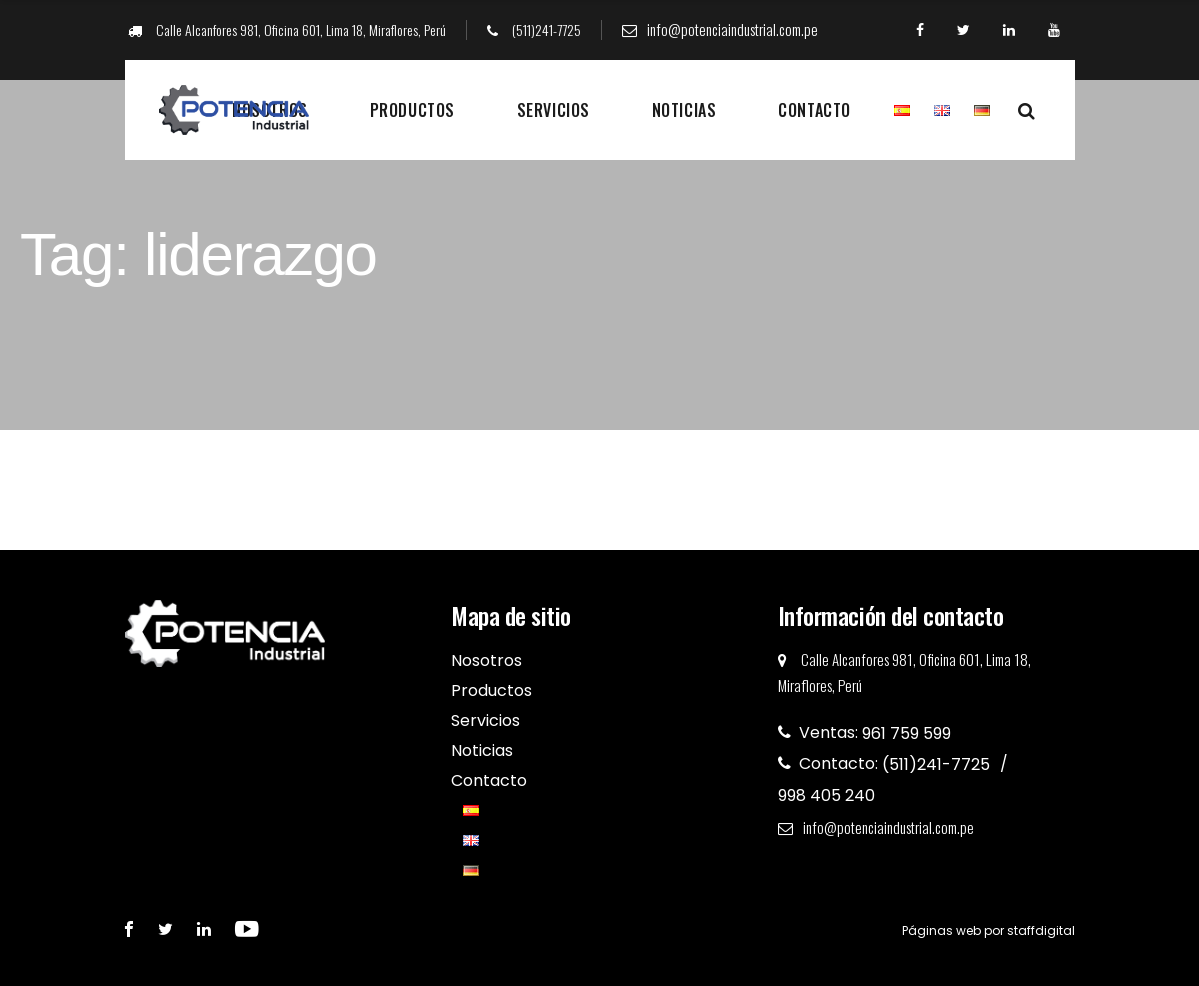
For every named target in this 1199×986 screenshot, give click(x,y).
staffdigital (1041, 930)
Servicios (553, 110)
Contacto (814, 110)
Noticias (684, 110)
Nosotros (486, 660)
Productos (412, 110)
